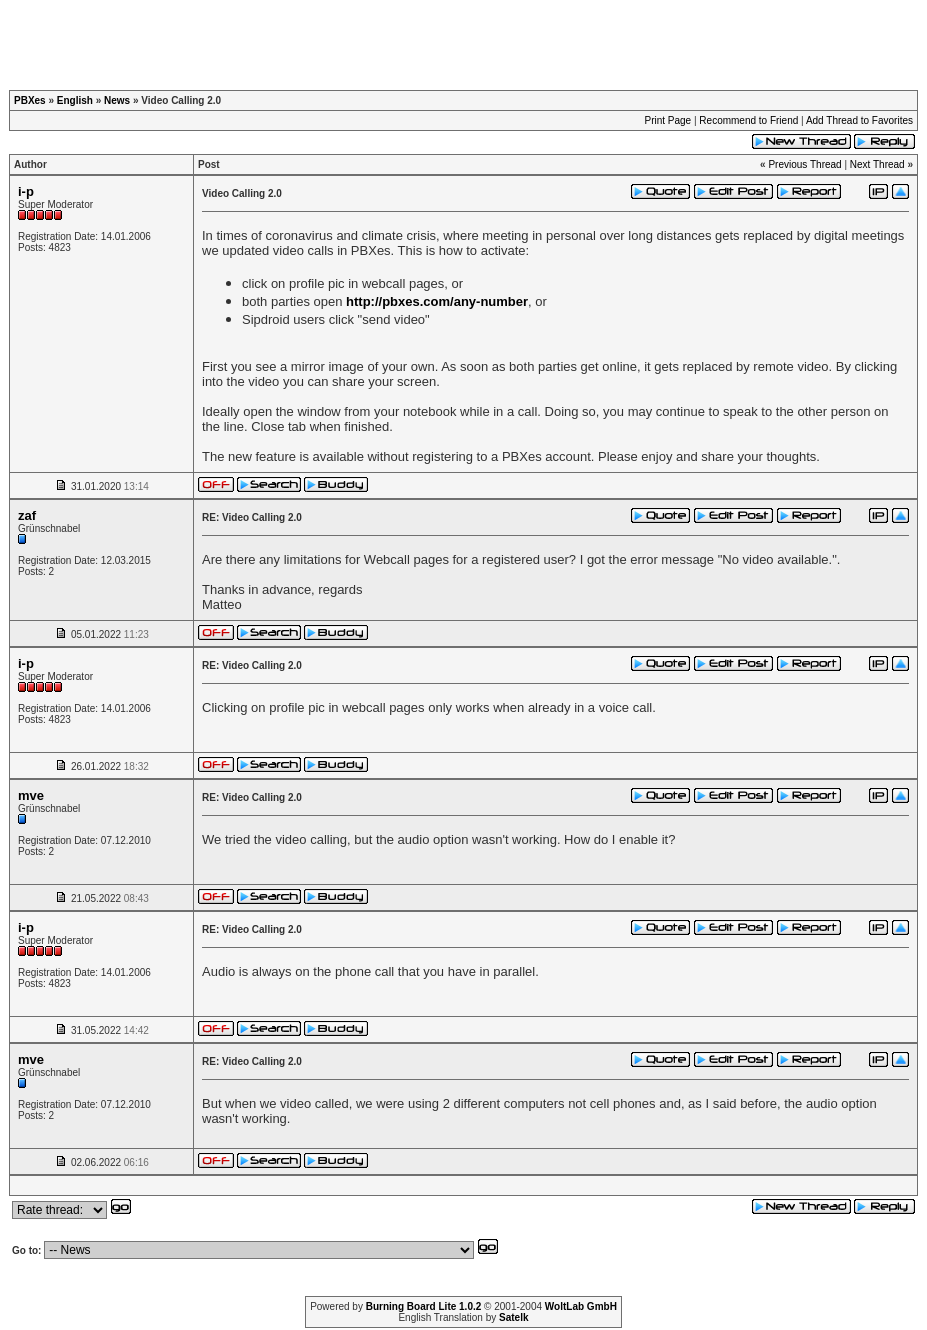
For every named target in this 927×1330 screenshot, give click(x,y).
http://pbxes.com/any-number (437, 301)
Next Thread (877, 164)
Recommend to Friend (748, 120)
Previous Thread (804, 164)
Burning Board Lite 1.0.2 (424, 1306)
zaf (27, 515)
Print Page (667, 120)
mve (31, 795)
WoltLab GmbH (581, 1306)
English (75, 100)
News (117, 100)
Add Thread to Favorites (859, 120)
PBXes (30, 100)
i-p (26, 191)
